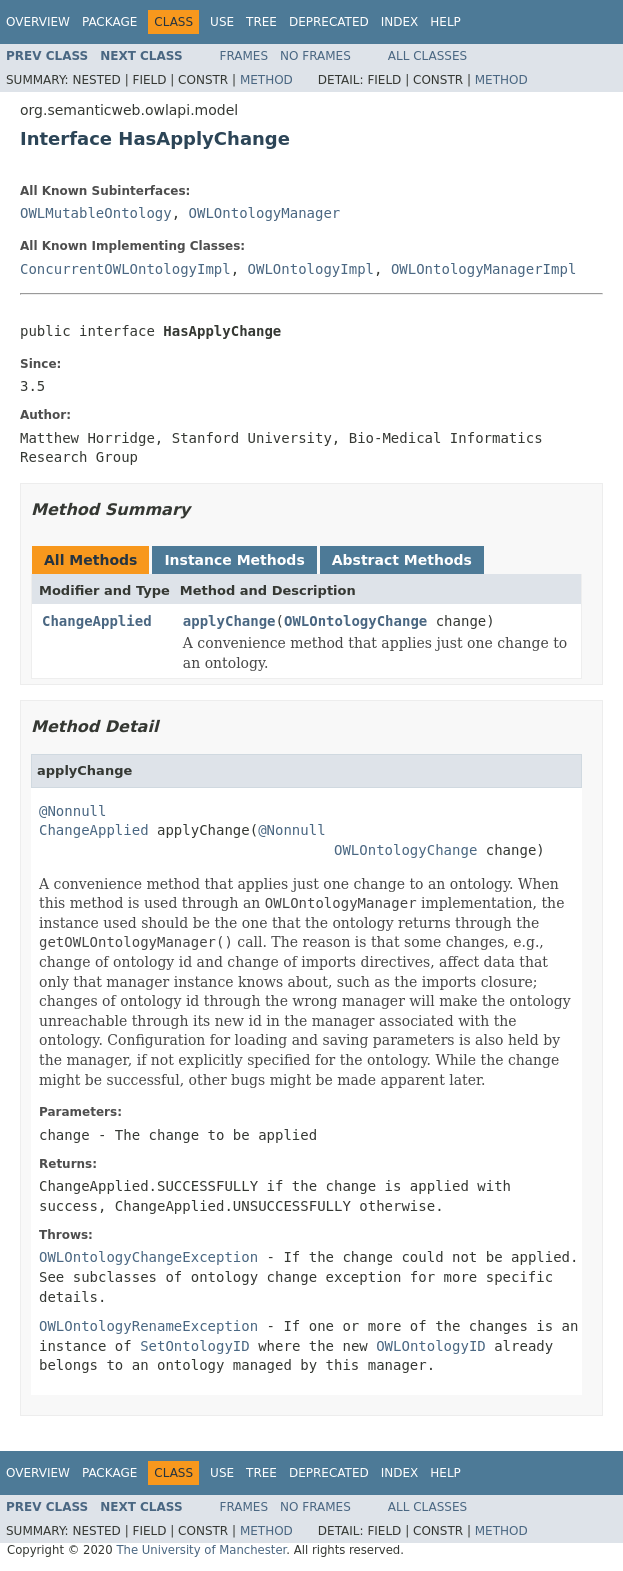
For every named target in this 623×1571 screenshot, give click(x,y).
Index (400, 22)
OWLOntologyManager (265, 213)
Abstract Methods (402, 560)
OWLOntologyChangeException (148, 1257)
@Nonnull (72, 811)
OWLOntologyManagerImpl (483, 269)
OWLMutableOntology (96, 213)
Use (222, 22)
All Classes (427, 56)
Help (445, 22)
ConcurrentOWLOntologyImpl (125, 269)
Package (109, 22)
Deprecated (329, 22)
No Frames (315, 56)
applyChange (229, 621)
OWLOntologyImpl (311, 269)
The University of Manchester (201, 1550)
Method (266, 80)
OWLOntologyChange (355, 621)
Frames (244, 56)
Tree (261, 22)
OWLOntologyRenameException (148, 1326)
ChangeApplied (97, 621)
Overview (38, 22)
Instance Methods (234, 560)
